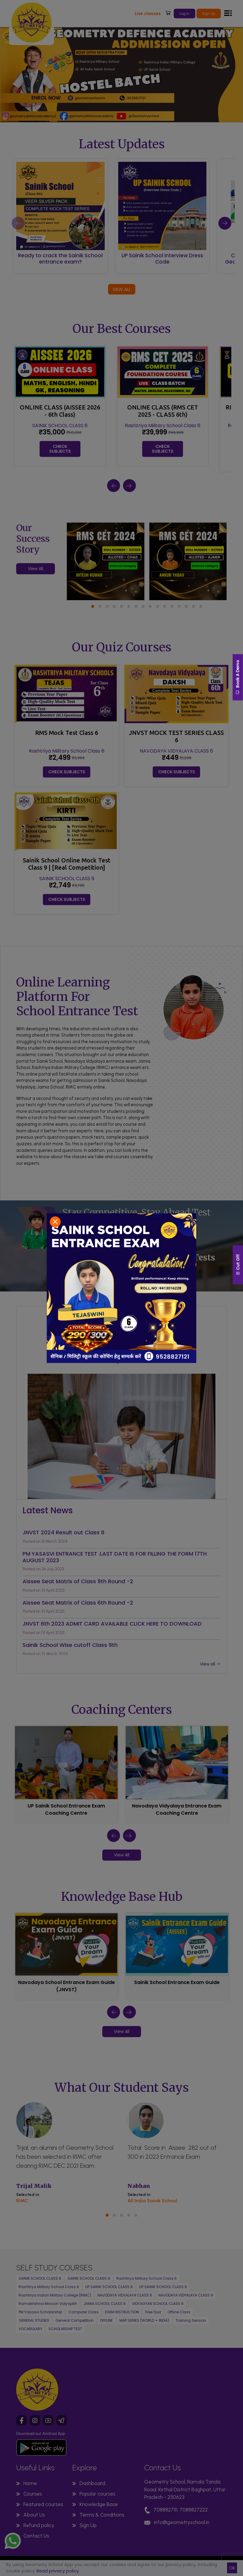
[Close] (55, 1221)
